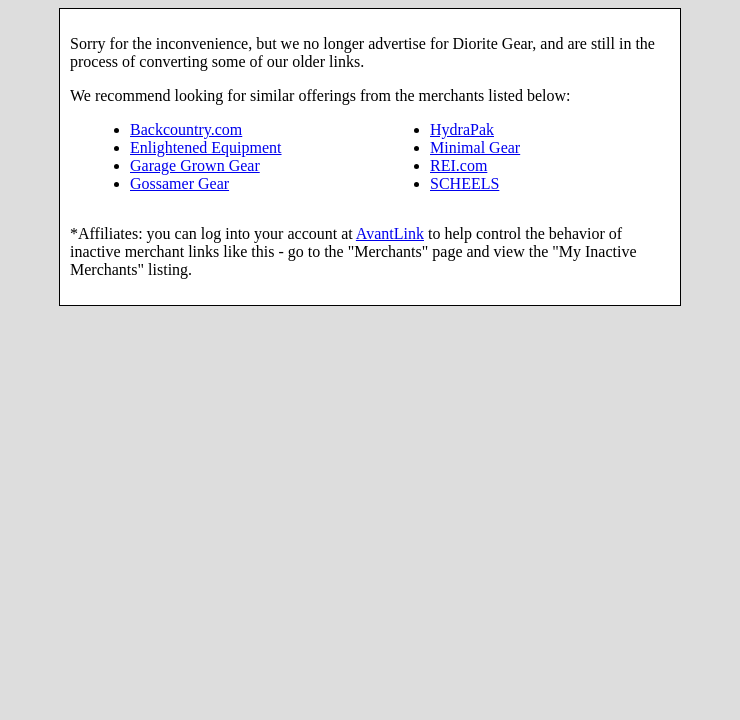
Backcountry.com (186, 129)
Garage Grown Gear (195, 165)
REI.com (458, 165)
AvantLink (390, 233)
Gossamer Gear (179, 183)
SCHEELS (464, 183)
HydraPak (462, 129)
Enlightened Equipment (206, 147)
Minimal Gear (475, 147)
